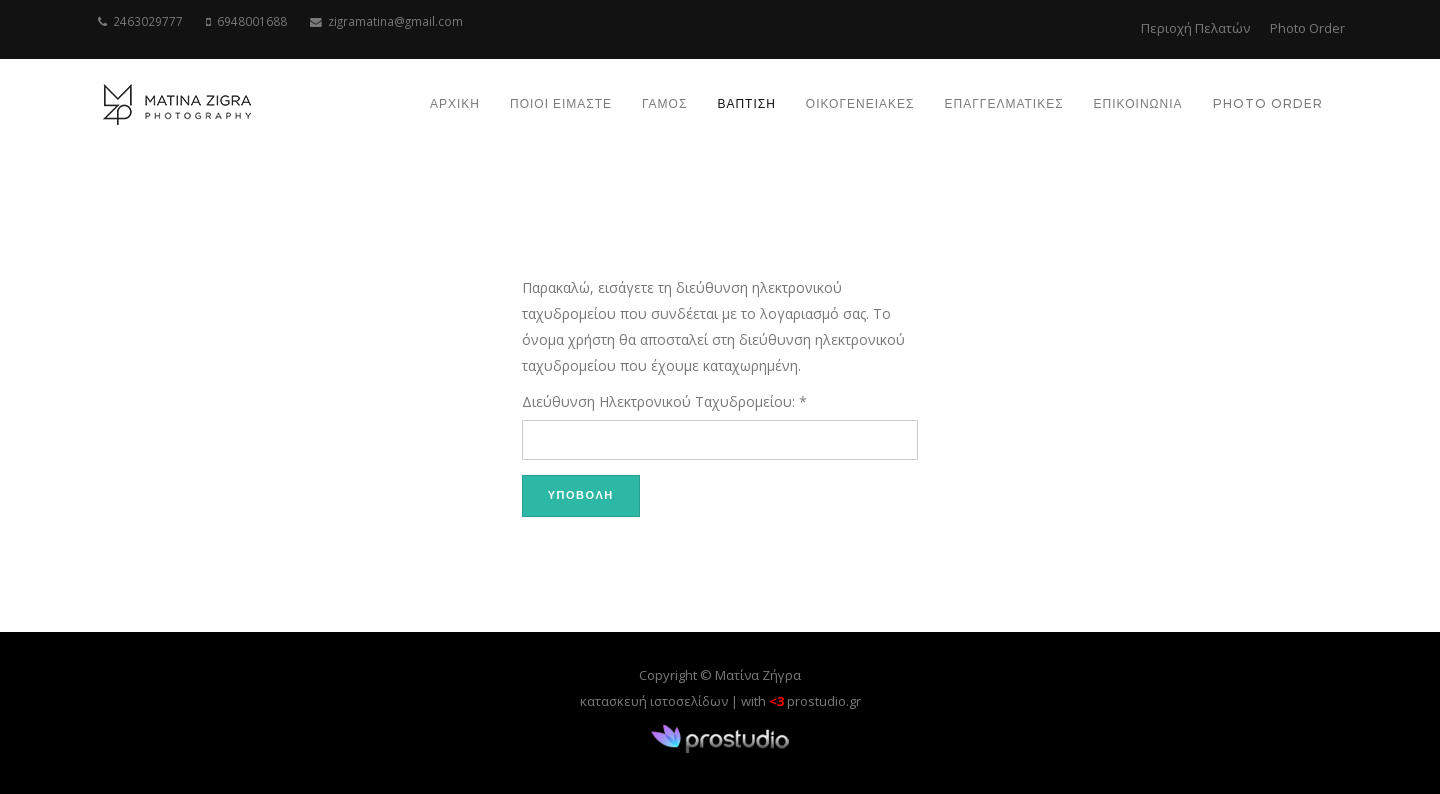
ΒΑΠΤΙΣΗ (746, 103)
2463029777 (148, 21)
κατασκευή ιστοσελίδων (654, 701)
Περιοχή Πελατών (1195, 28)
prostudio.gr (824, 701)
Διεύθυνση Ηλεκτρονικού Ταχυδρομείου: (664, 401)
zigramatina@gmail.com (395, 21)
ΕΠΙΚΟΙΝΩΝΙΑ (1138, 103)
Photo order (1268, 103)
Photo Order (1307, 28)
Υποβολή (581, 495)
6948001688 (252, 21)
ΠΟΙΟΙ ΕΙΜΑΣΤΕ (561, 103)
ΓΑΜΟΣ (664, 103)
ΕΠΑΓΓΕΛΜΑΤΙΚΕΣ (1003, 103)
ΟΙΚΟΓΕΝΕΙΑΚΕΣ (860, 103)
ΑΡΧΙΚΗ (455, 103)
